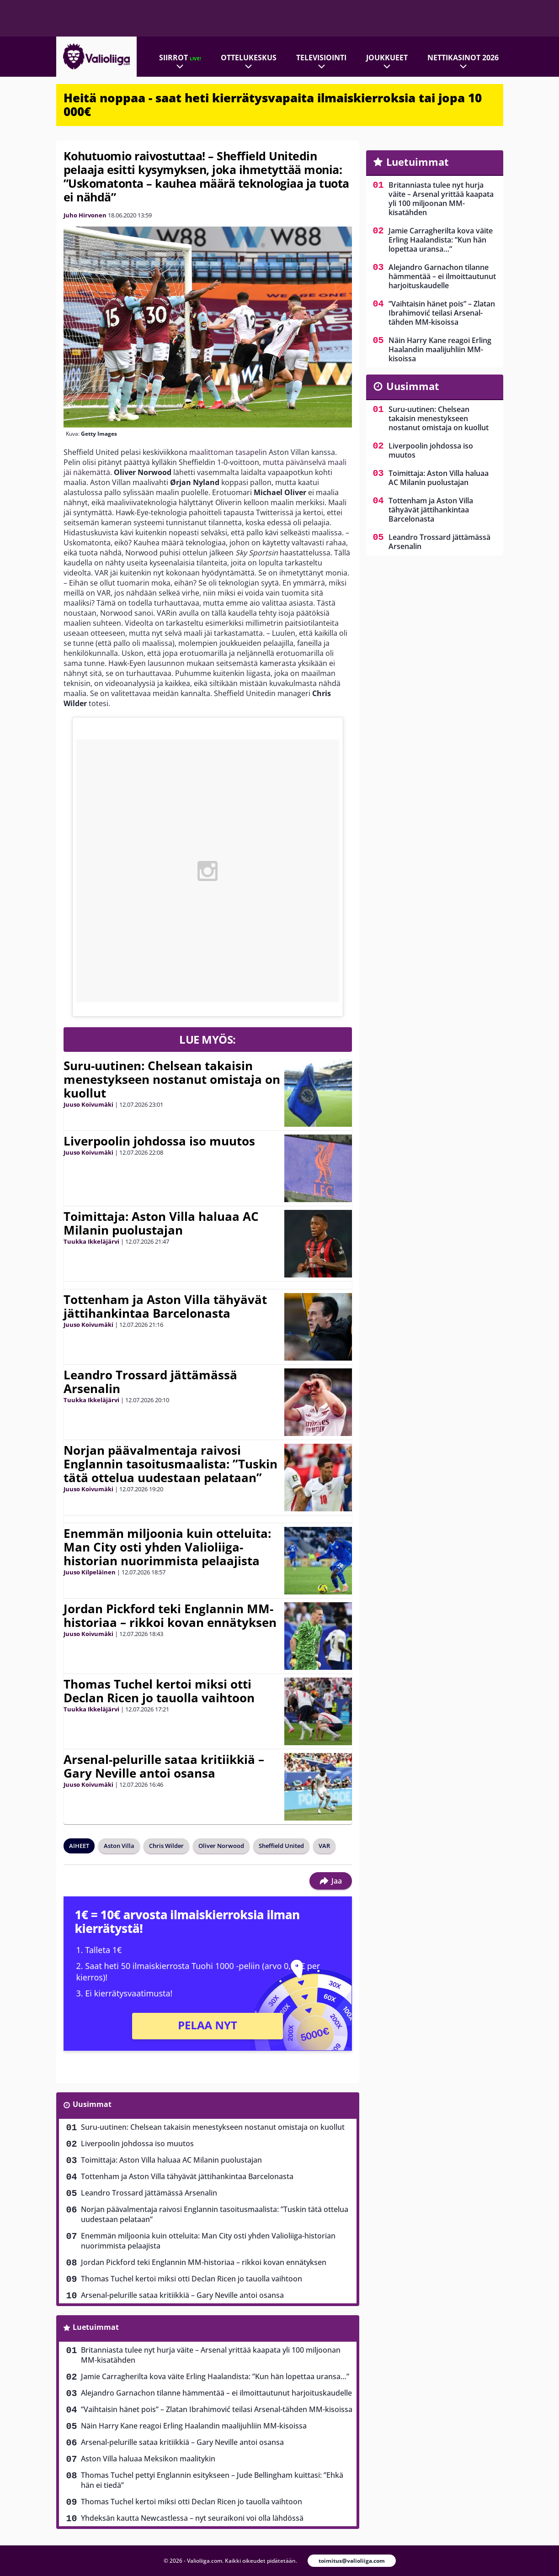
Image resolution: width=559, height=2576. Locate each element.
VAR (324, 1846)
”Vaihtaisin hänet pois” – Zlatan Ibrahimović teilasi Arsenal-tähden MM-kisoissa (216, 2409)
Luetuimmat (96, 2327)
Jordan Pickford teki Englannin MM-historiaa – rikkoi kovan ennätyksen (170, 1615)
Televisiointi (321, 58)
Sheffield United (281, 1846)
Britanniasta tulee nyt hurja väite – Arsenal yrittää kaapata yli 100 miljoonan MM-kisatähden (211, 2355)
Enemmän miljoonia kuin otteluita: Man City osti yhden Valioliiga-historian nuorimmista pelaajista (167, 1547)
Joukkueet (387, 58)
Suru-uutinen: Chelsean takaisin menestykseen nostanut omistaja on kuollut (172, 1079)
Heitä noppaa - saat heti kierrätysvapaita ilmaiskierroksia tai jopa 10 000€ (273, 105)
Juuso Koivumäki (88, 1104)
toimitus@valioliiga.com (352, 2561)
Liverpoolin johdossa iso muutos (159, 1141)
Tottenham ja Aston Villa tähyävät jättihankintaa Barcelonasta (165, 1306)
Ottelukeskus (249, 58)
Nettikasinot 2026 (463, 58)
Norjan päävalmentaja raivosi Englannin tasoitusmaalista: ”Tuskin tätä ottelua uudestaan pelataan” (170, 1464)
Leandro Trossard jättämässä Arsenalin (150, 1382)
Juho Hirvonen (85, 215)
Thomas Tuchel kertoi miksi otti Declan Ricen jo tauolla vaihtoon (159, 1691)
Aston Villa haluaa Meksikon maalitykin (148, 2459)
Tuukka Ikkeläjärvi (91, 1241)
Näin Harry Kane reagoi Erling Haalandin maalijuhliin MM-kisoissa (194, 2426)
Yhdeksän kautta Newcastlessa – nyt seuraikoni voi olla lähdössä (192, 2518)
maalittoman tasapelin (228, 452)
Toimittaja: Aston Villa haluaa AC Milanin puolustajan (161, 1223)
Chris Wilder (166, 1846)
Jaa (330, 1881)
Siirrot (180, 58)
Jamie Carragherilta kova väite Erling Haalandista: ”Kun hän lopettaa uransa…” (215, 2376)
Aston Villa (119, 1846)
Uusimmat (92, 2104)
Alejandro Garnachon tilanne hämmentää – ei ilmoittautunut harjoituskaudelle (216, 2393)
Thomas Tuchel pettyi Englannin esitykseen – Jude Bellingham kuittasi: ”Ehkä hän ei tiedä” (212, 2480)
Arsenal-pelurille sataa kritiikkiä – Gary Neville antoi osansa (164, 1766)
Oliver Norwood (221, 1846)
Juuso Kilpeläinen (90, 1572)
